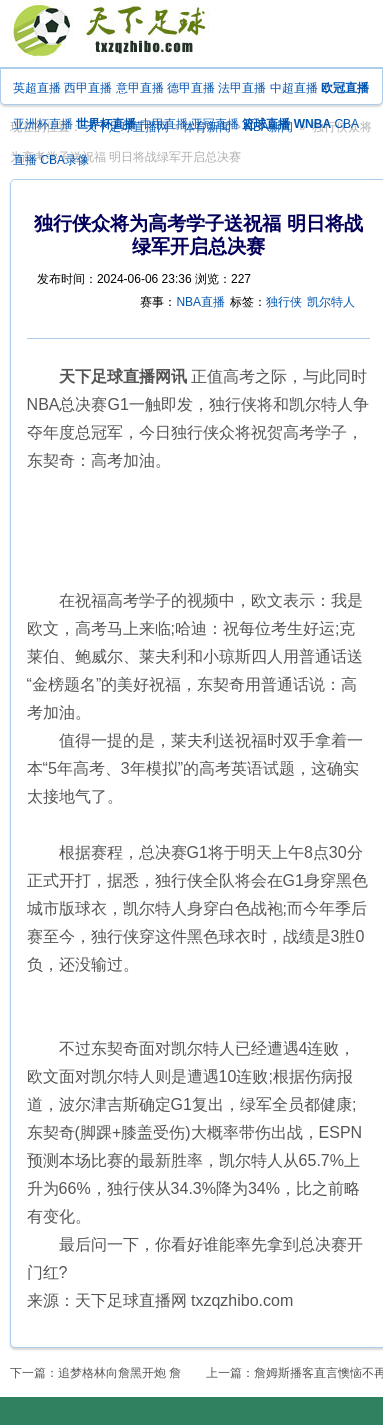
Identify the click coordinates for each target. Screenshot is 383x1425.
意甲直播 (140, 88)
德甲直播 (191, 88)
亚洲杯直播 (43, 124)
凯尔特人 (331, 302)
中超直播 (294, 88)
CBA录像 (64, 160)
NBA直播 (200, 302)
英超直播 (37, 88)
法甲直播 (242, 88)
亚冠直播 (215, 124)
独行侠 (284, 302)
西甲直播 (88, 88)
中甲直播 (164, 124)
